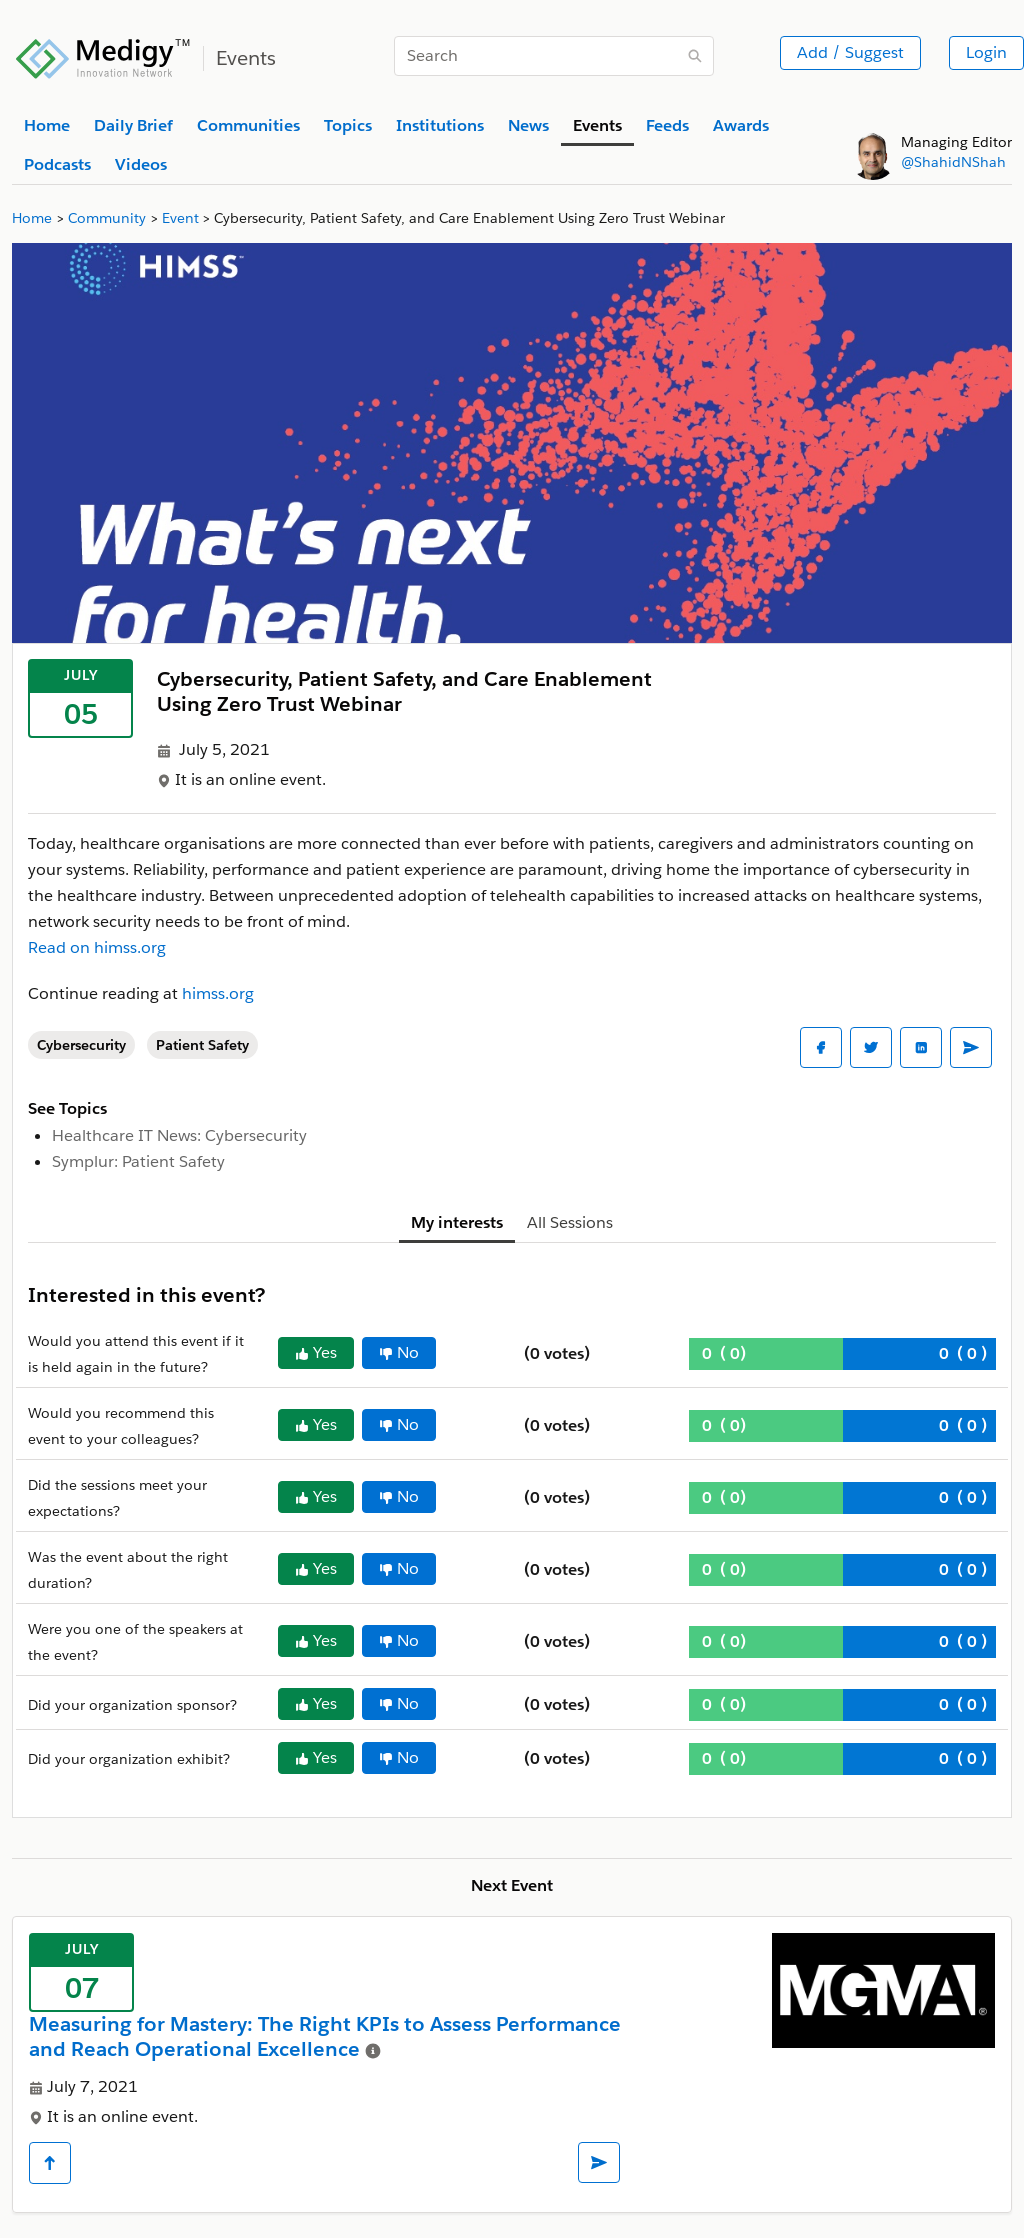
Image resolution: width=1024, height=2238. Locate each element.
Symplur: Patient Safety (138, 1161)
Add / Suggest (850, 52)
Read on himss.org (97, 947)
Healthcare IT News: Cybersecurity (179, 1135)
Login (986, 52)
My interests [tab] (457, 1222)
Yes (316, 1352)
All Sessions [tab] (570, 1222)
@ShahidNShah (953, 162)
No (399, 1352)
